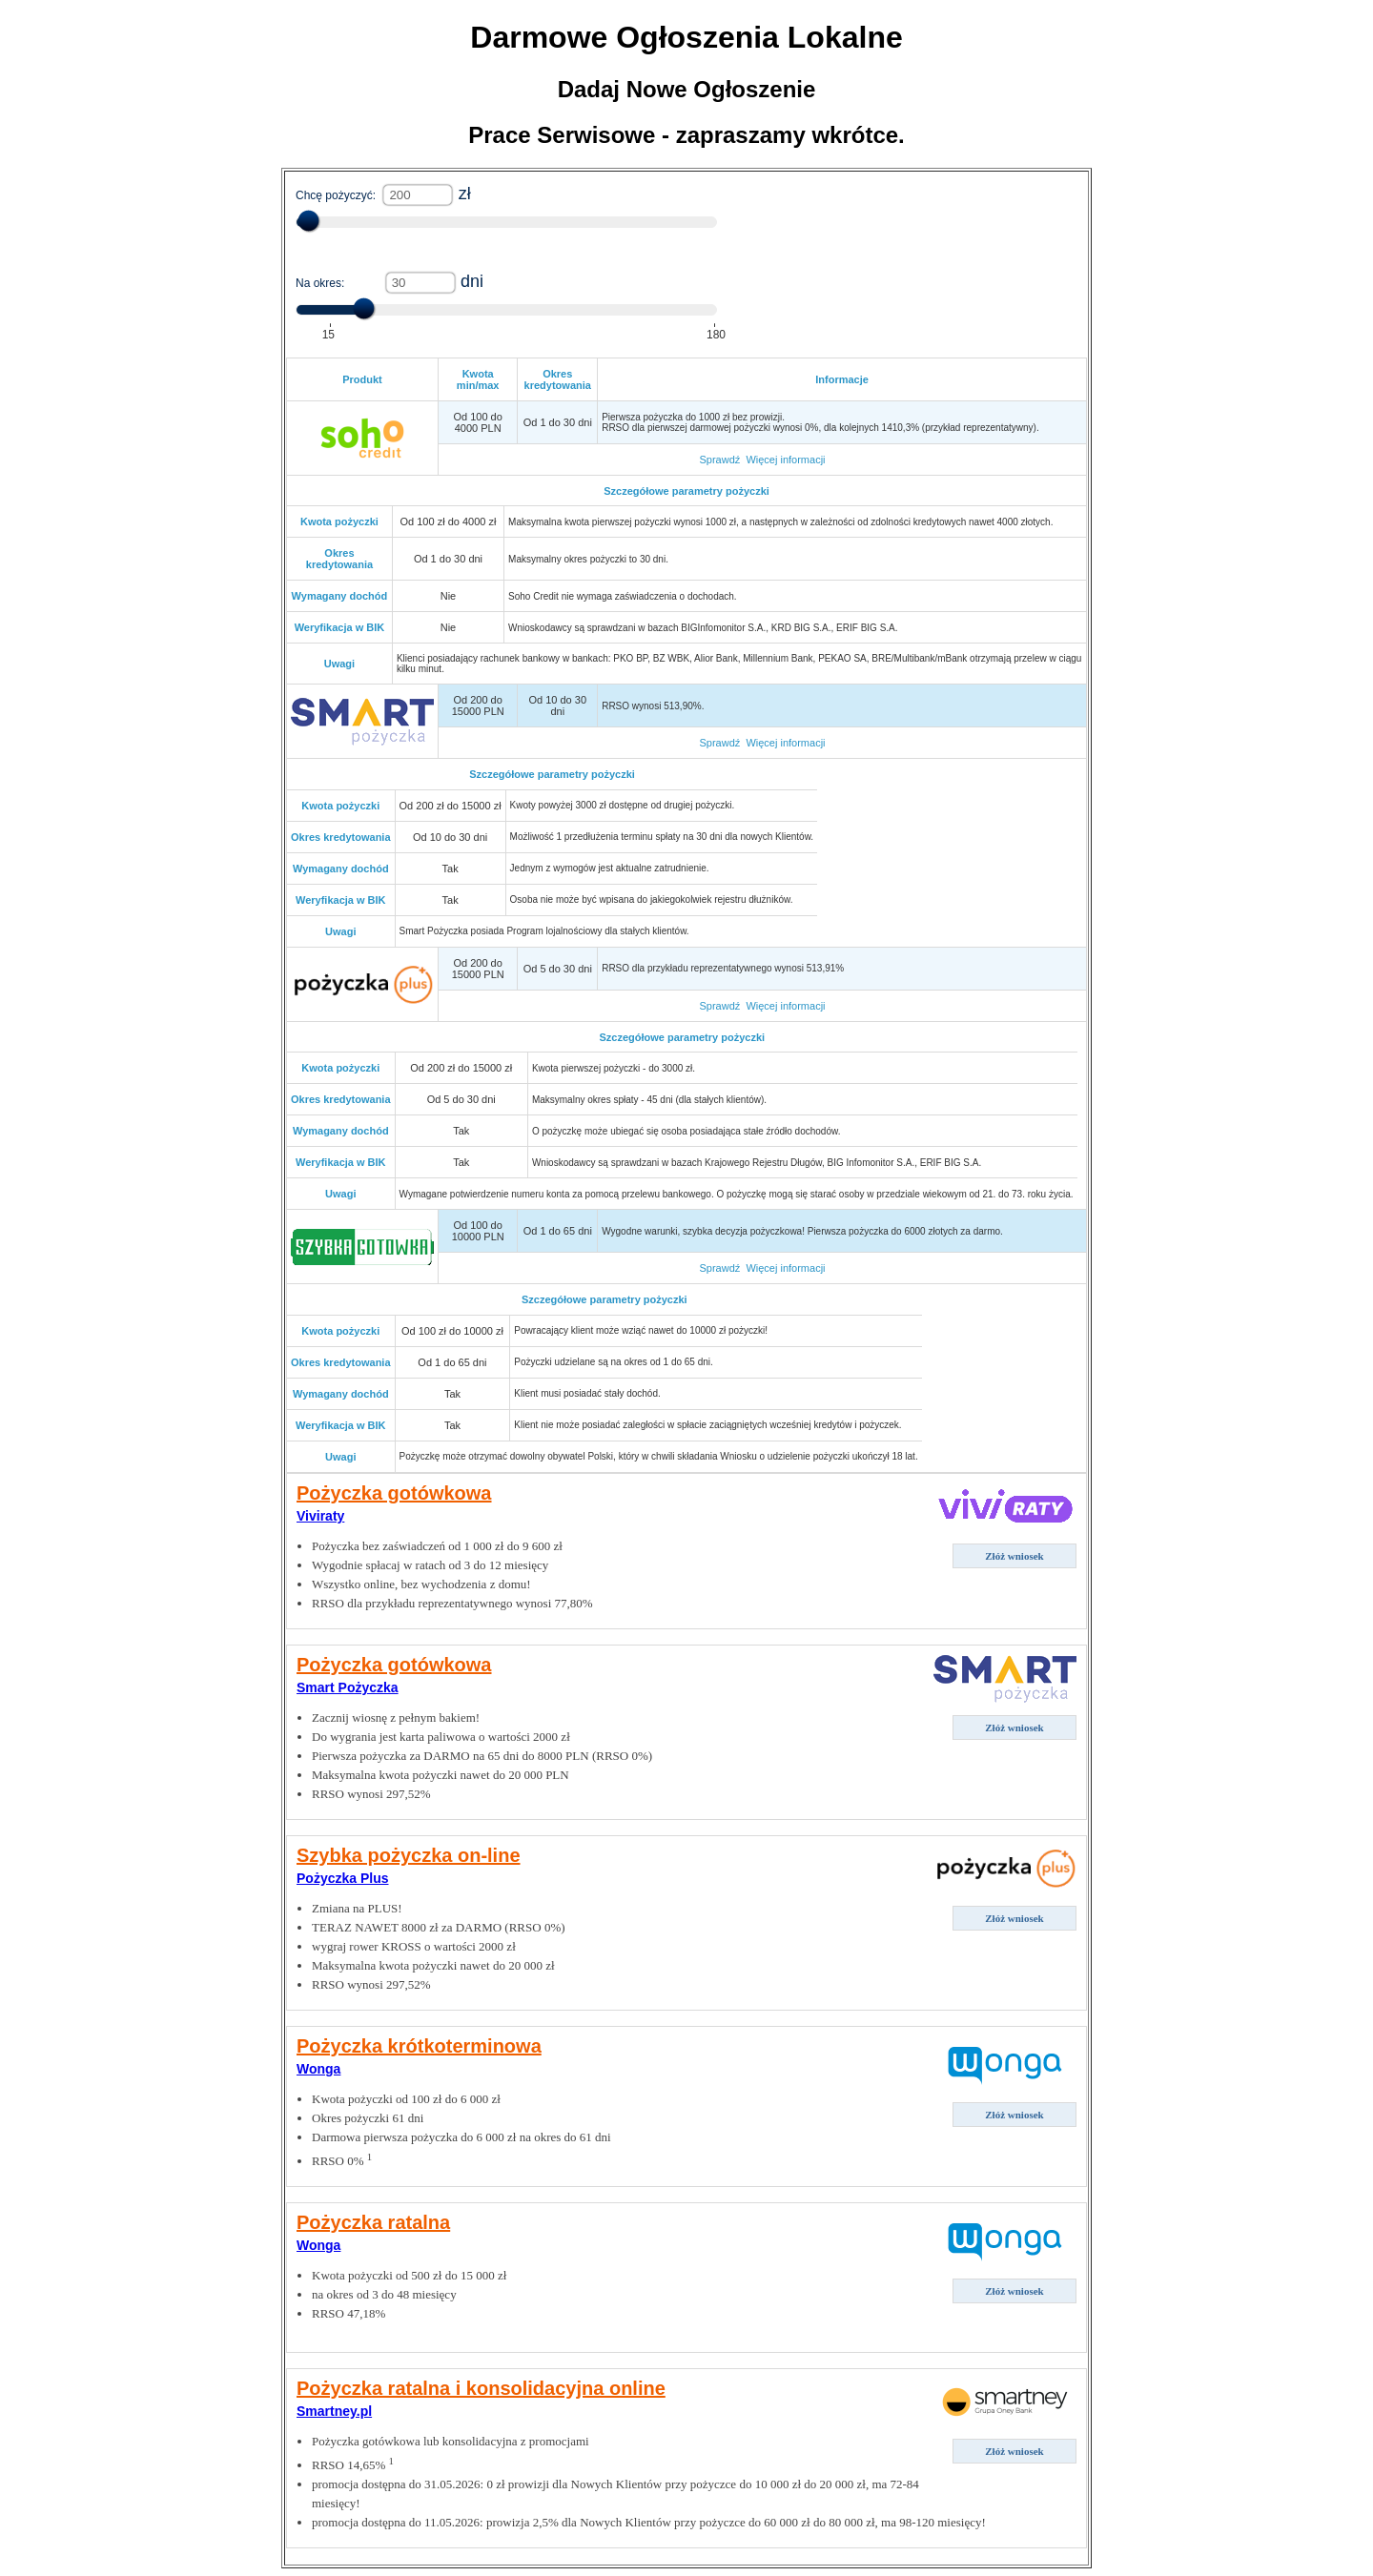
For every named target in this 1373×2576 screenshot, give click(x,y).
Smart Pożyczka (348, 1687)
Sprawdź (719, 459)
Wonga (318, 2068)
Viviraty (320, 1515)
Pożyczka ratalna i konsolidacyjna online (481, 2388)
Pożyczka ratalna (373, 2222)
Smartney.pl (334, 2411)
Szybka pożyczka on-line (409, 1855)
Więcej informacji (785, 459)
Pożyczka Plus (343, 1878)
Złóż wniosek (1014, 1556)
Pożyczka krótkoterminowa (419, 2045)
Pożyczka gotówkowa (394, 1492)
